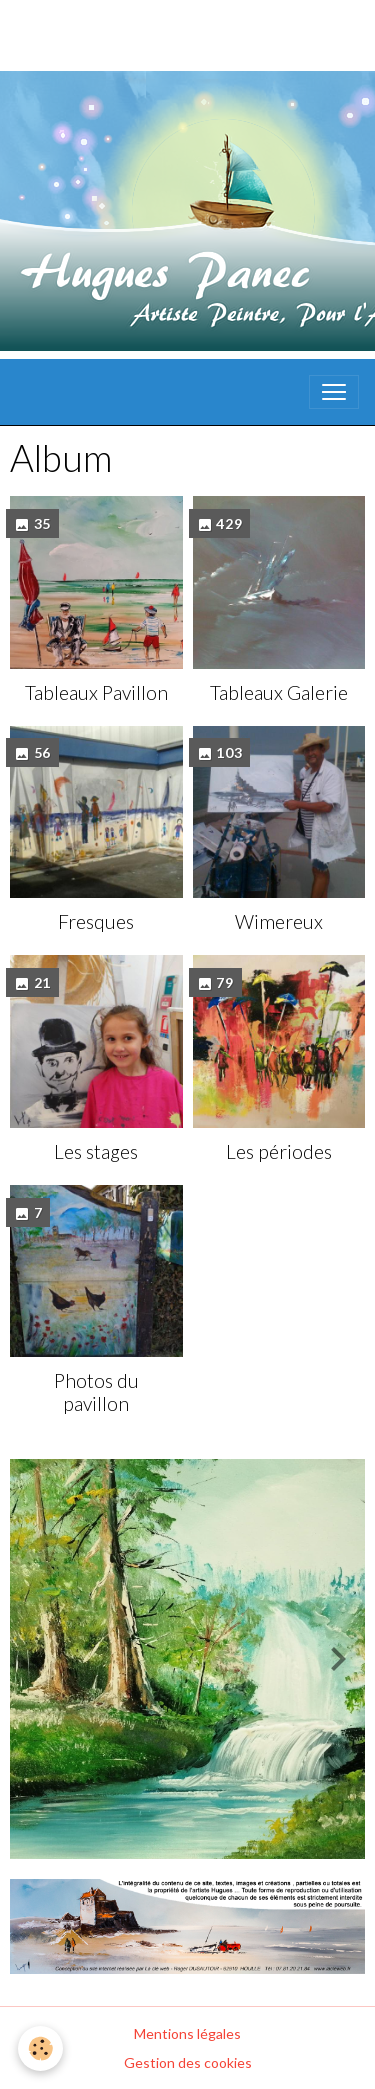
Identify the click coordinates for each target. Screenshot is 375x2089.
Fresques (96, 921)
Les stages (96, 1151)
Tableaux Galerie (279, 692)
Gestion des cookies (188, 2062)
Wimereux (279, 921)
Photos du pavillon (96, 1392)
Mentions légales (187, 2033)
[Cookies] (40, 2048)
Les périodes (279, 1151)
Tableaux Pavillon (96, 692)
